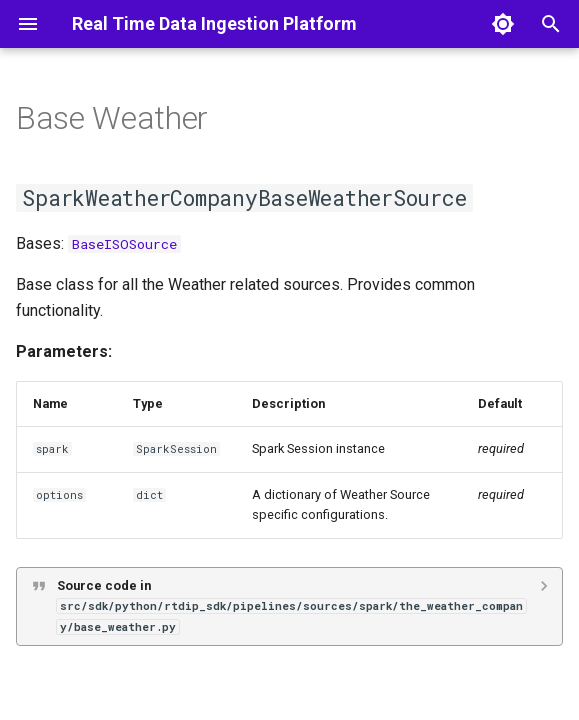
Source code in (291, 606)
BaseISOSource (124, 244)
